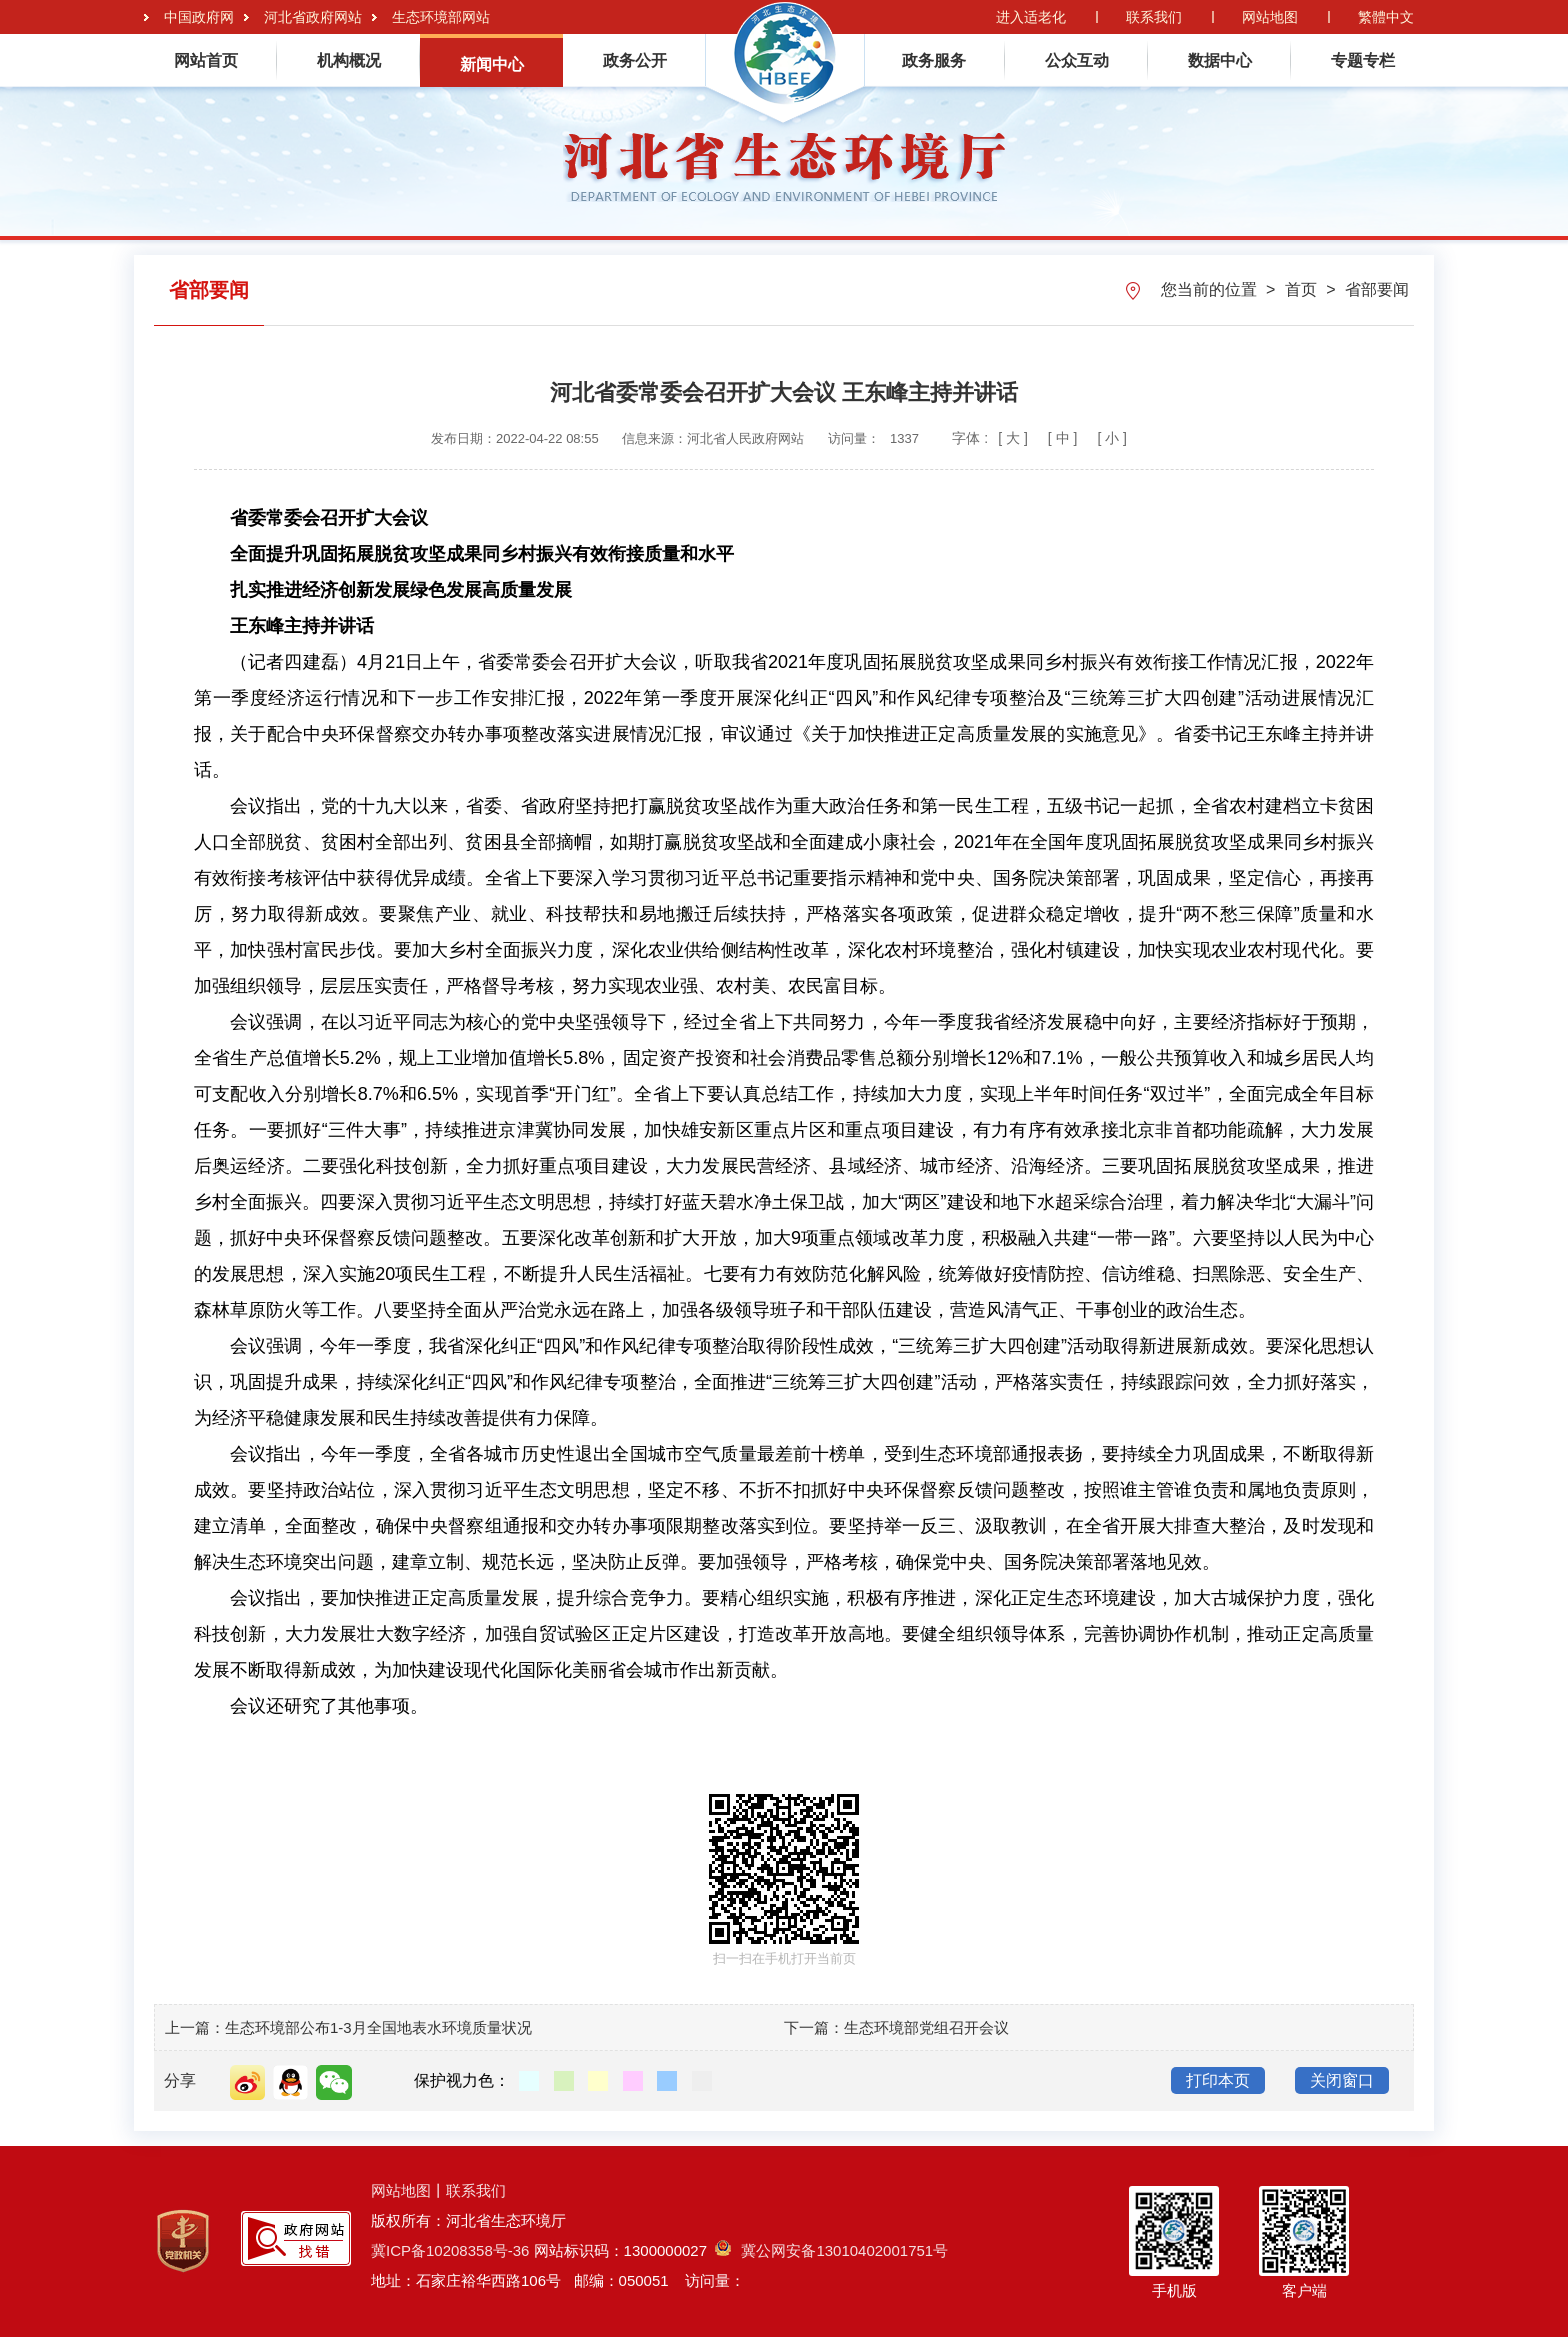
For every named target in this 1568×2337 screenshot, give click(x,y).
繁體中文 (1386, 17)
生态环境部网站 (441, 17)
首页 (1303, 289)
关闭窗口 (1342, 2080)
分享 (180, 2080)
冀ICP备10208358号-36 (450, 2250)
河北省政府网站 (313, 17)
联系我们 (1154, 17)
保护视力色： (462, 2080)
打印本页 (1218, 2080)
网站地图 (1270, 17)
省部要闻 (1377, 289)
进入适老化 (1031, 17)
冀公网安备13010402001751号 (831, 2250)
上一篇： (195, 2027)
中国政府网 (199, 17)
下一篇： (814, 2027)
